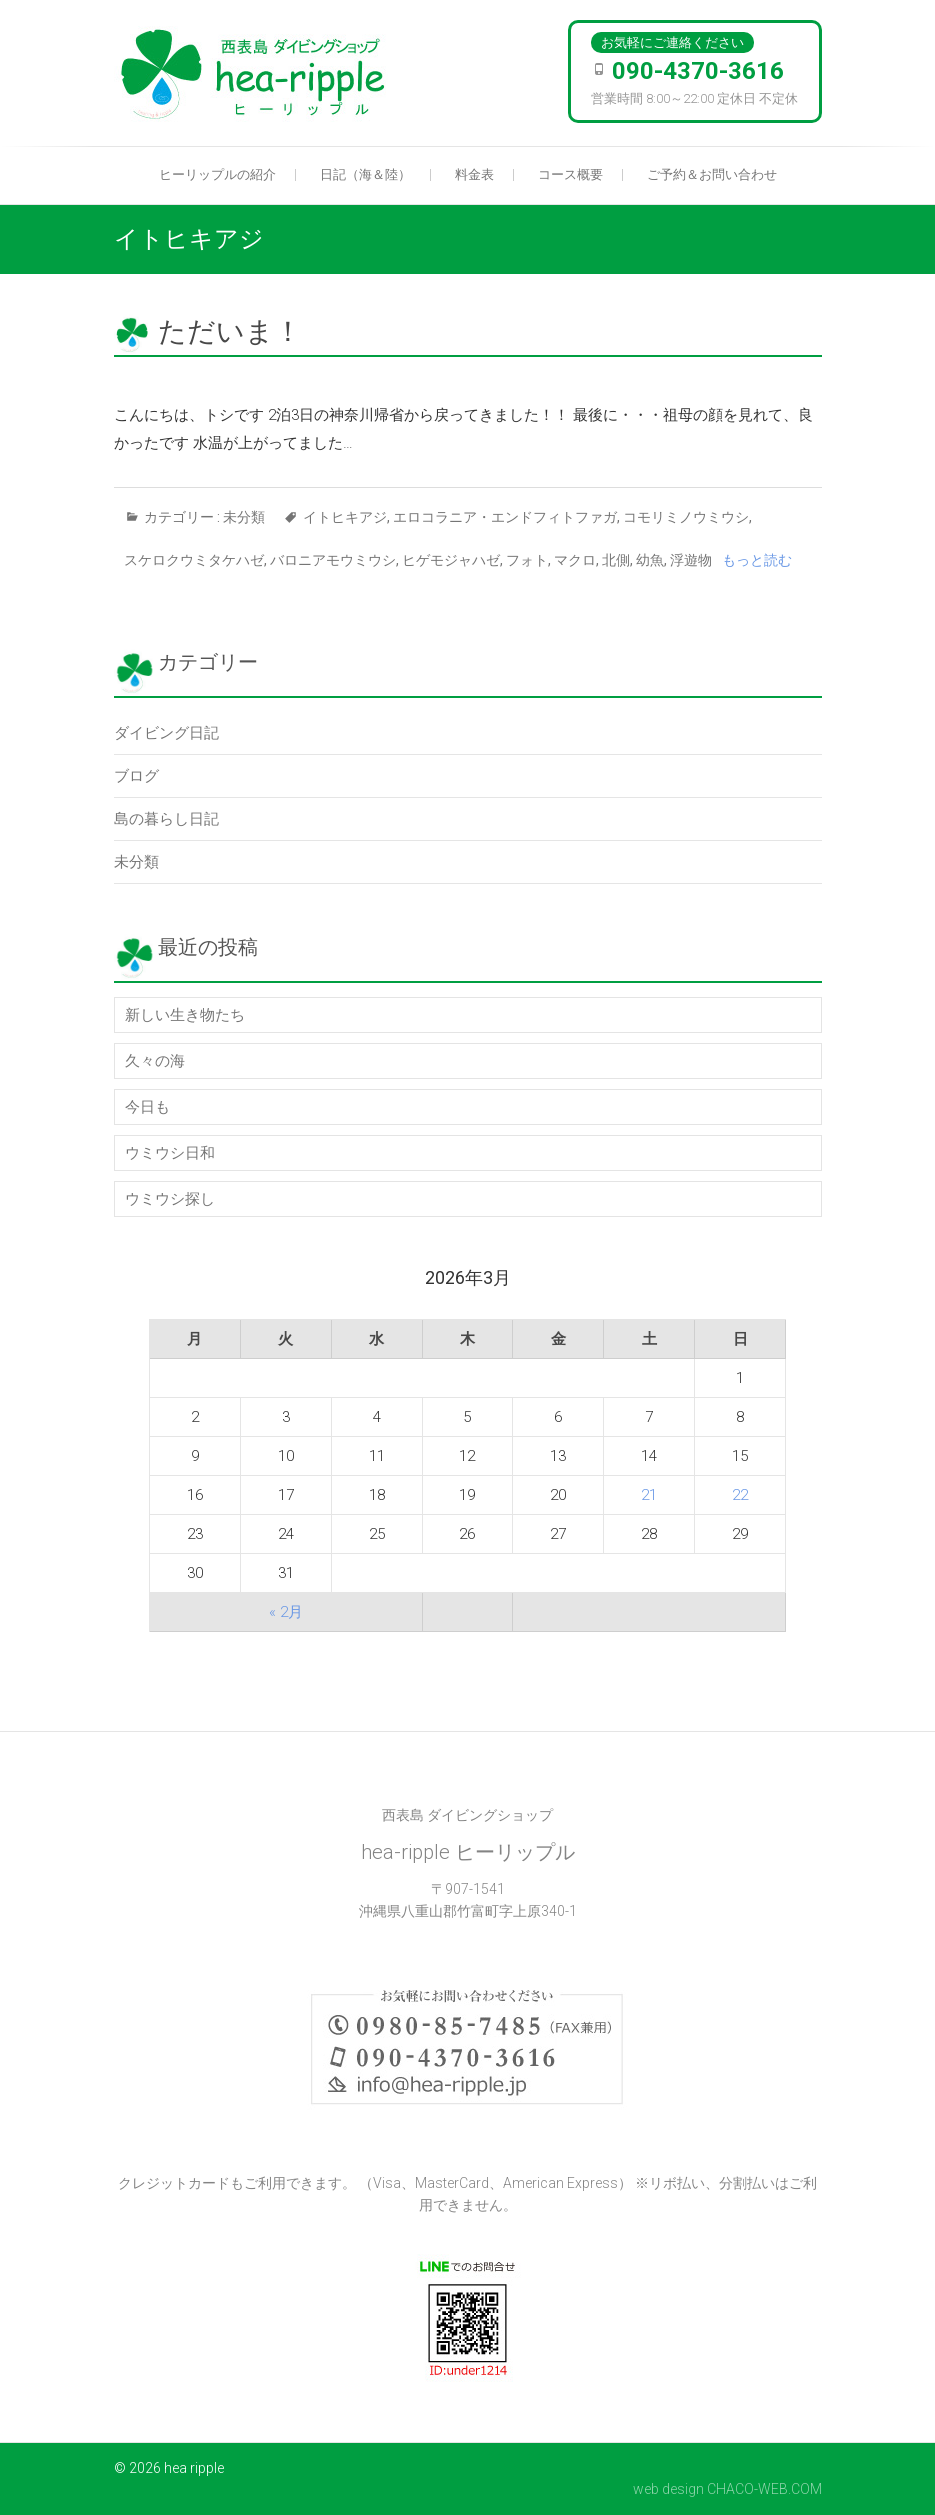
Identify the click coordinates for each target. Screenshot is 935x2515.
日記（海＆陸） (365, 174)
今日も (147, 1107)
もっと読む (757, 560)
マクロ (575, 560)
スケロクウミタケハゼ (194, 560)
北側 (616, 560)
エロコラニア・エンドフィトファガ (505, 517)
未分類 (244, 517)
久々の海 (155, 1061)
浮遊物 (691, 560)
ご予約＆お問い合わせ (712, 174)
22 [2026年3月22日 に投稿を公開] (740, 1495)
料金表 (474, 174)
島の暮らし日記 (166, 819)
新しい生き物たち (185, 1015)
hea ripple (194, 2468)
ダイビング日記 (166, 733)
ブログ (136, 776)
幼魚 (650, 560)
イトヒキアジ (345, 517)
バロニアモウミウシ (333, 560)
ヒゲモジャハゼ (451, 560)
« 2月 (286, 1612)
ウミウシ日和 (170, 1153)
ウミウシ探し (170, 1199)
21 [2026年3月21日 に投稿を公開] (649, 1495)
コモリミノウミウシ (686, 517)
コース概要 (570, 174)
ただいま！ (230, 331)
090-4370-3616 (698, 71)
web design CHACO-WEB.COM (727, 2489)
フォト (527, 560)
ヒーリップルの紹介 (217, 174)
